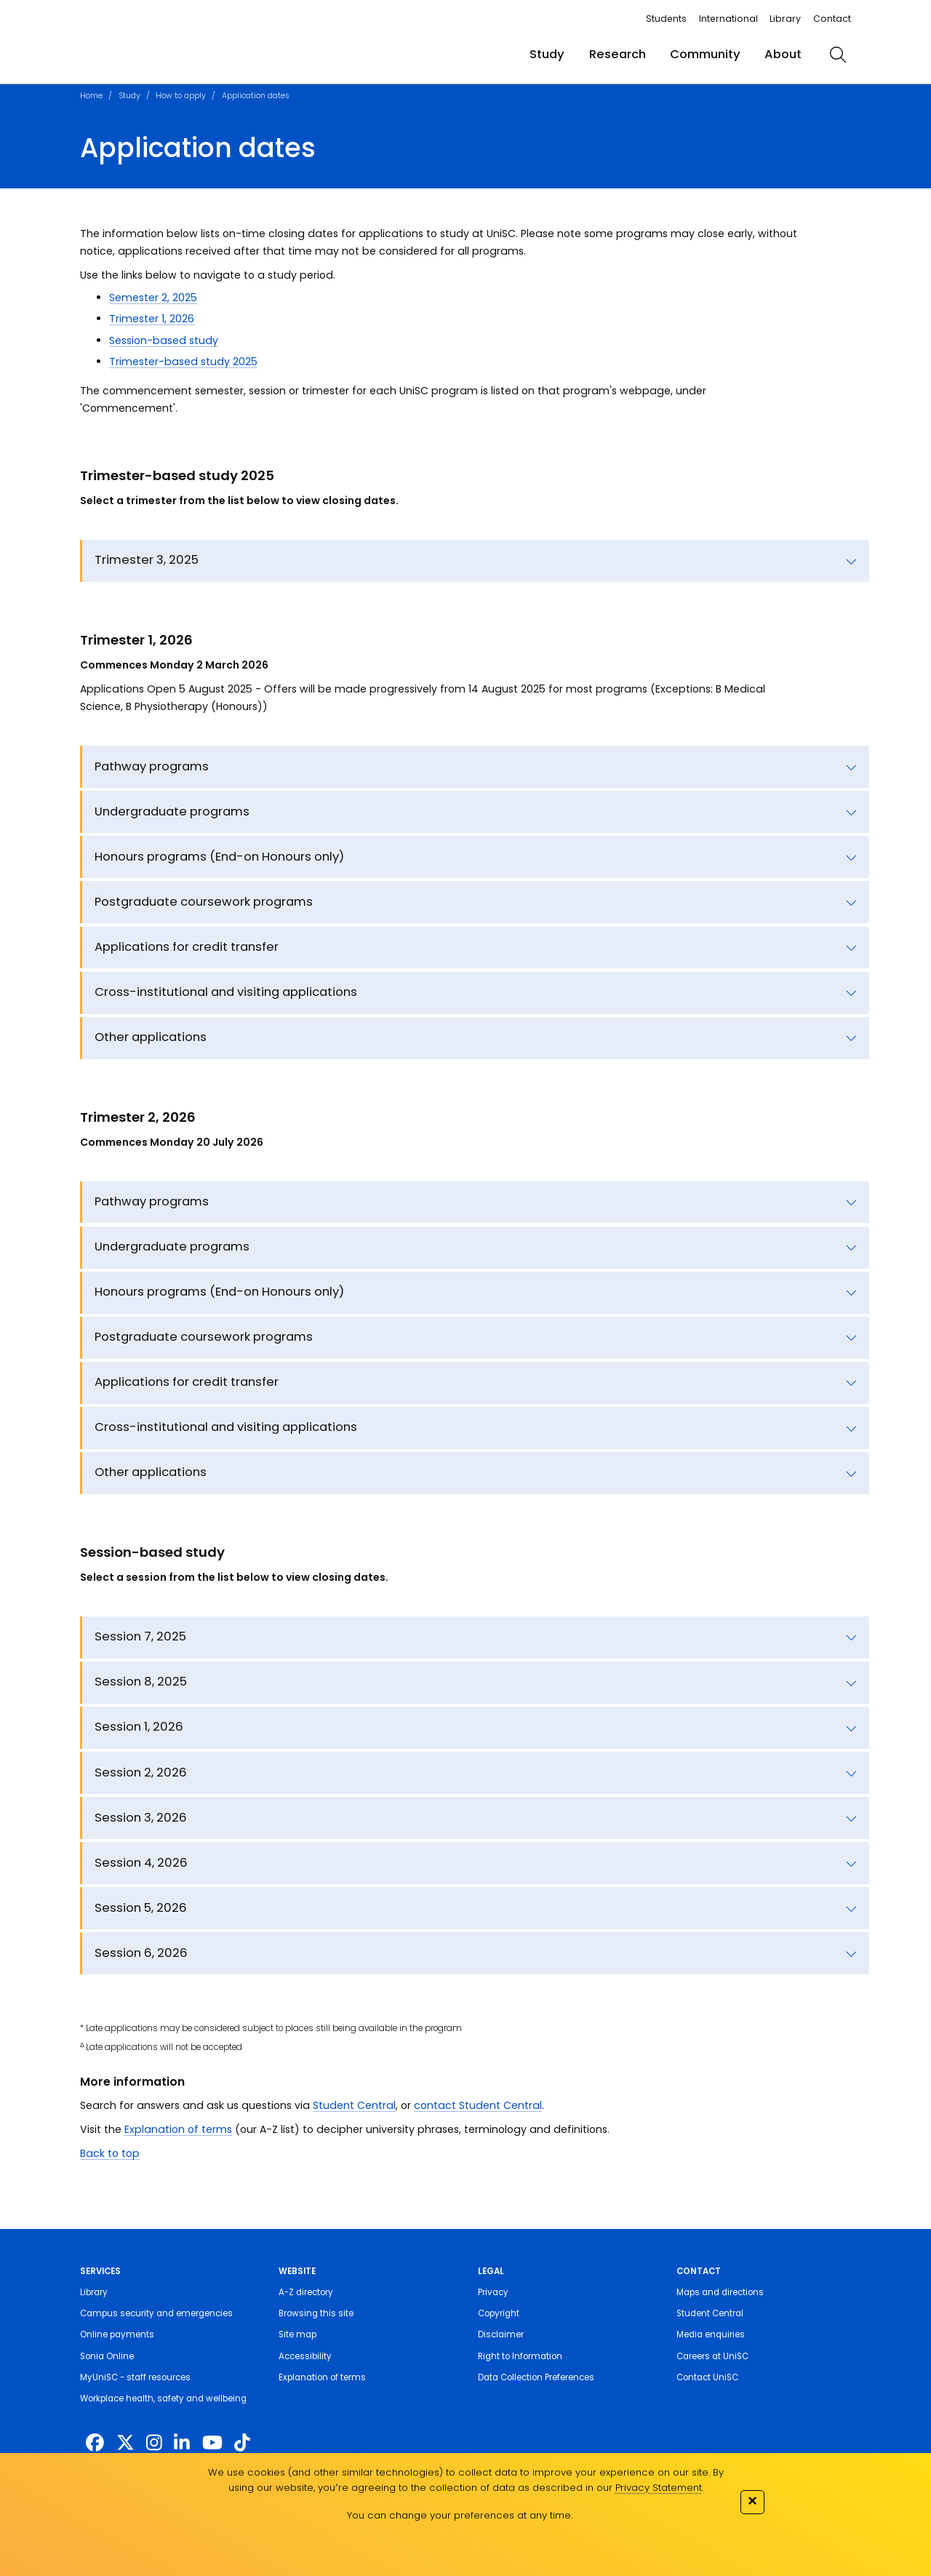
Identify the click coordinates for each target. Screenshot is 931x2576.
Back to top (110, 2153)
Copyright (498, 2313)
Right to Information (520, 2356)
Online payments (117, 2334)
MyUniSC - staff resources (135, 2377)
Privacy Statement (658, 2488)
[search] (838, 54)
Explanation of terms (178, 2129)
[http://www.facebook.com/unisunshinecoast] (95, 2443)
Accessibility (305, 2356)
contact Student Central (478, 2105)
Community (705, 54)
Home (91, 95)
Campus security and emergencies (156, 2313)
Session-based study (163, 340)
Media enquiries (710, 2334)
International (728, 18)
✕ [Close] (752, 2500)
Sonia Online (107, 2356)
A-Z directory (306, 2292)
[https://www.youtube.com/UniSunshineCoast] (212, 2443)
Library (785, 18)
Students (666, 18)
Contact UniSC (707, 2377)
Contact (832, 18)
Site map (297, 2334)
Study (547, 54)
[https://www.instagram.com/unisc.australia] (154, 2443)
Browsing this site (316, 2313)
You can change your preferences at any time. (459, 2515)
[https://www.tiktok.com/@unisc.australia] (242, 2443)
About (783, 54)
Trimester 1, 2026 (151, 318)
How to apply (181, 95)
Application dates (255, 95)
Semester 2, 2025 (153, 297)
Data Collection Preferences (536, 2377)
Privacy (493, 2292)
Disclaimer (501, 2334)
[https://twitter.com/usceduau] (125, 2443)
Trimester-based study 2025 (183, 361)
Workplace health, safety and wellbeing (163, 2398)
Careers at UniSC (712, 2356)
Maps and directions (720, 2292)
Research (617, 54)
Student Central (354, 2105)
